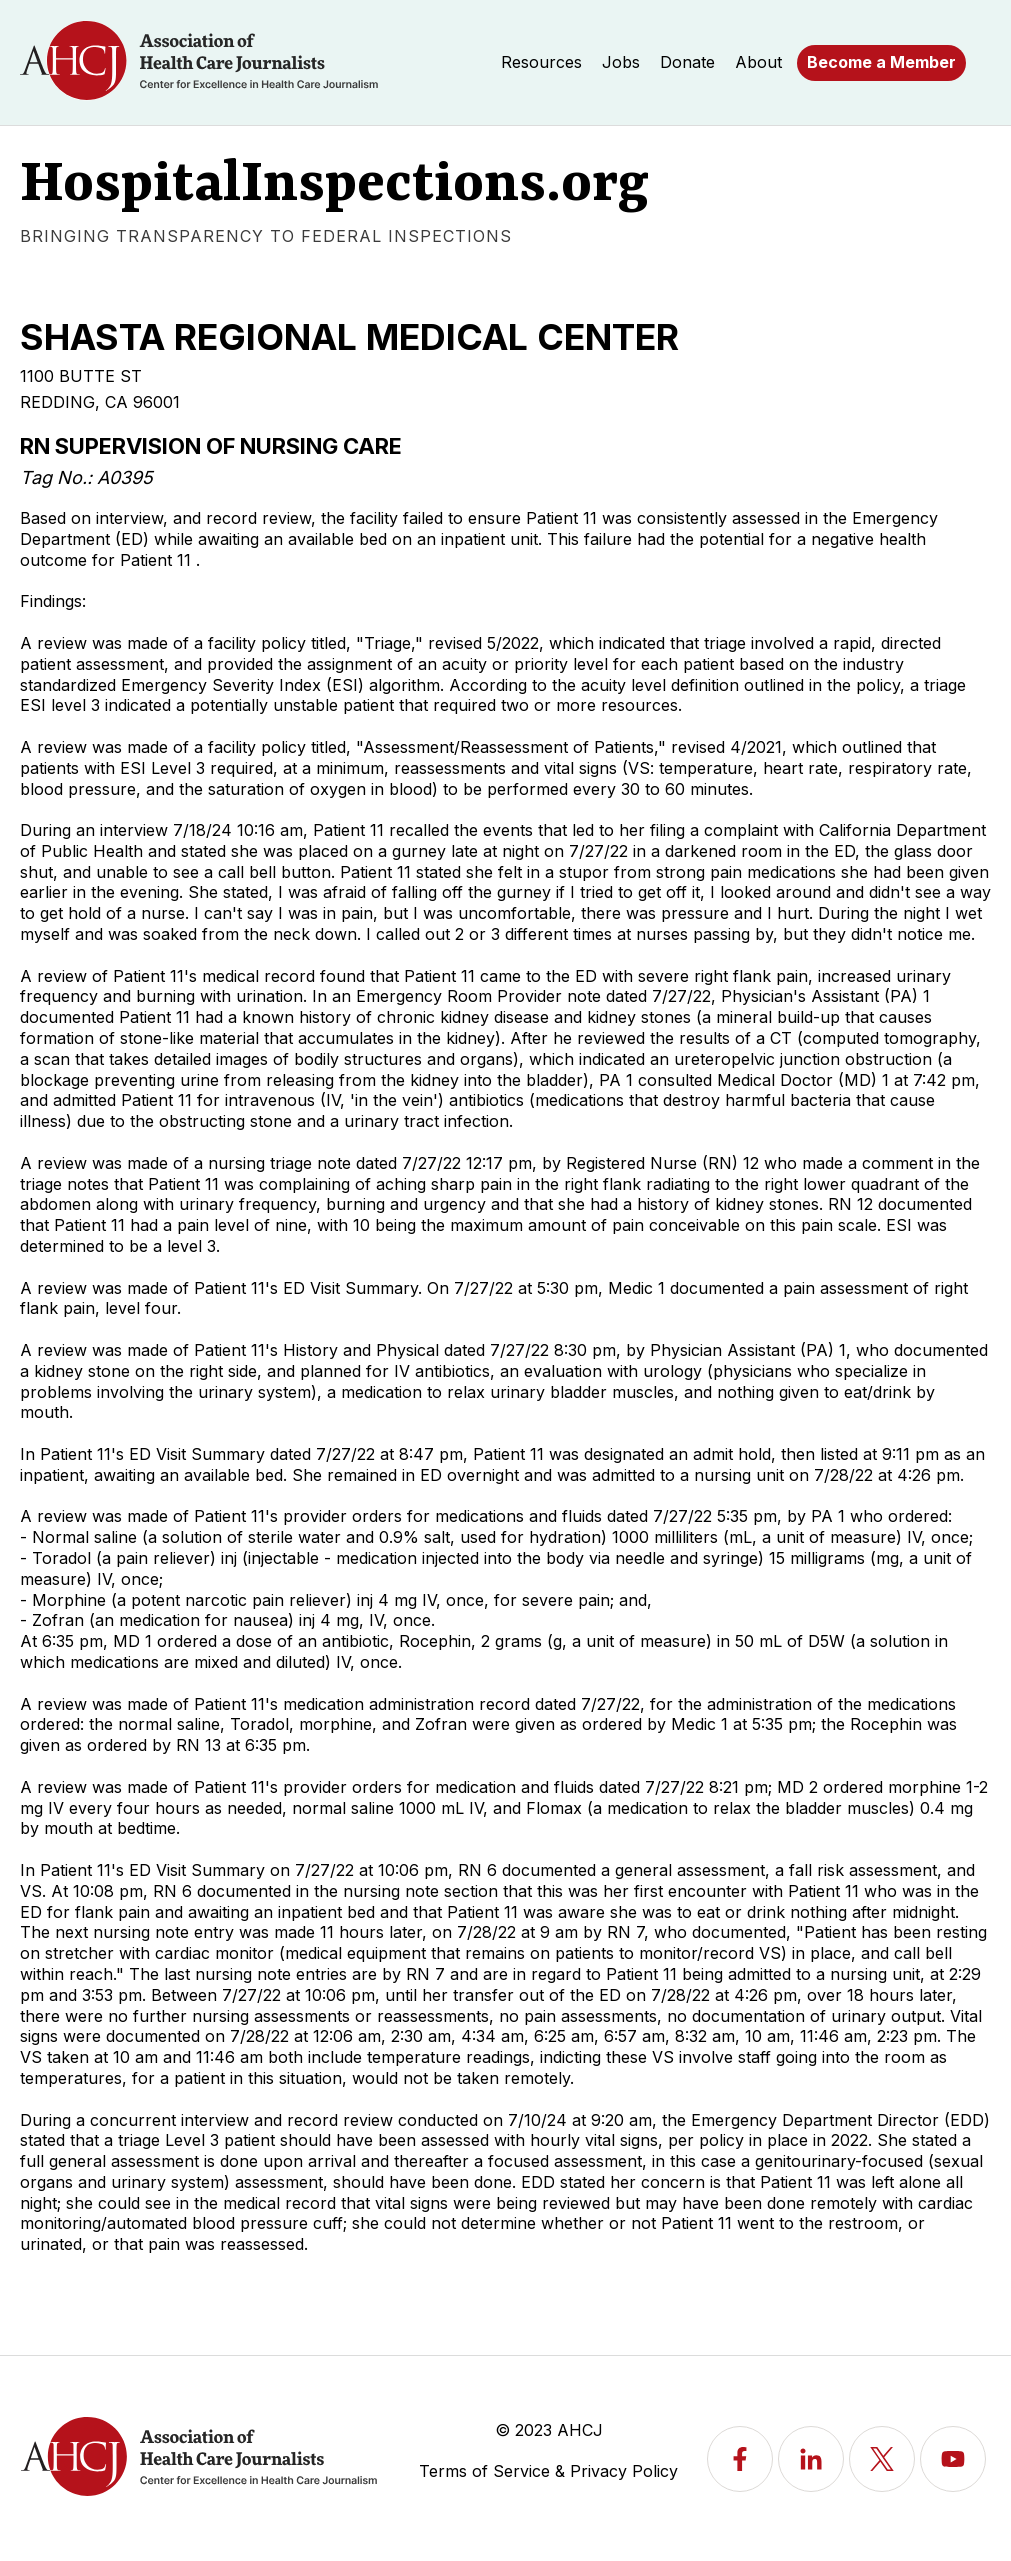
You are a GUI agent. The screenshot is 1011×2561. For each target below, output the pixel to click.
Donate (687, 62)
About (758, 62)
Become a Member (881, 62)
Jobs (621, 62)
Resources (541, 62)
